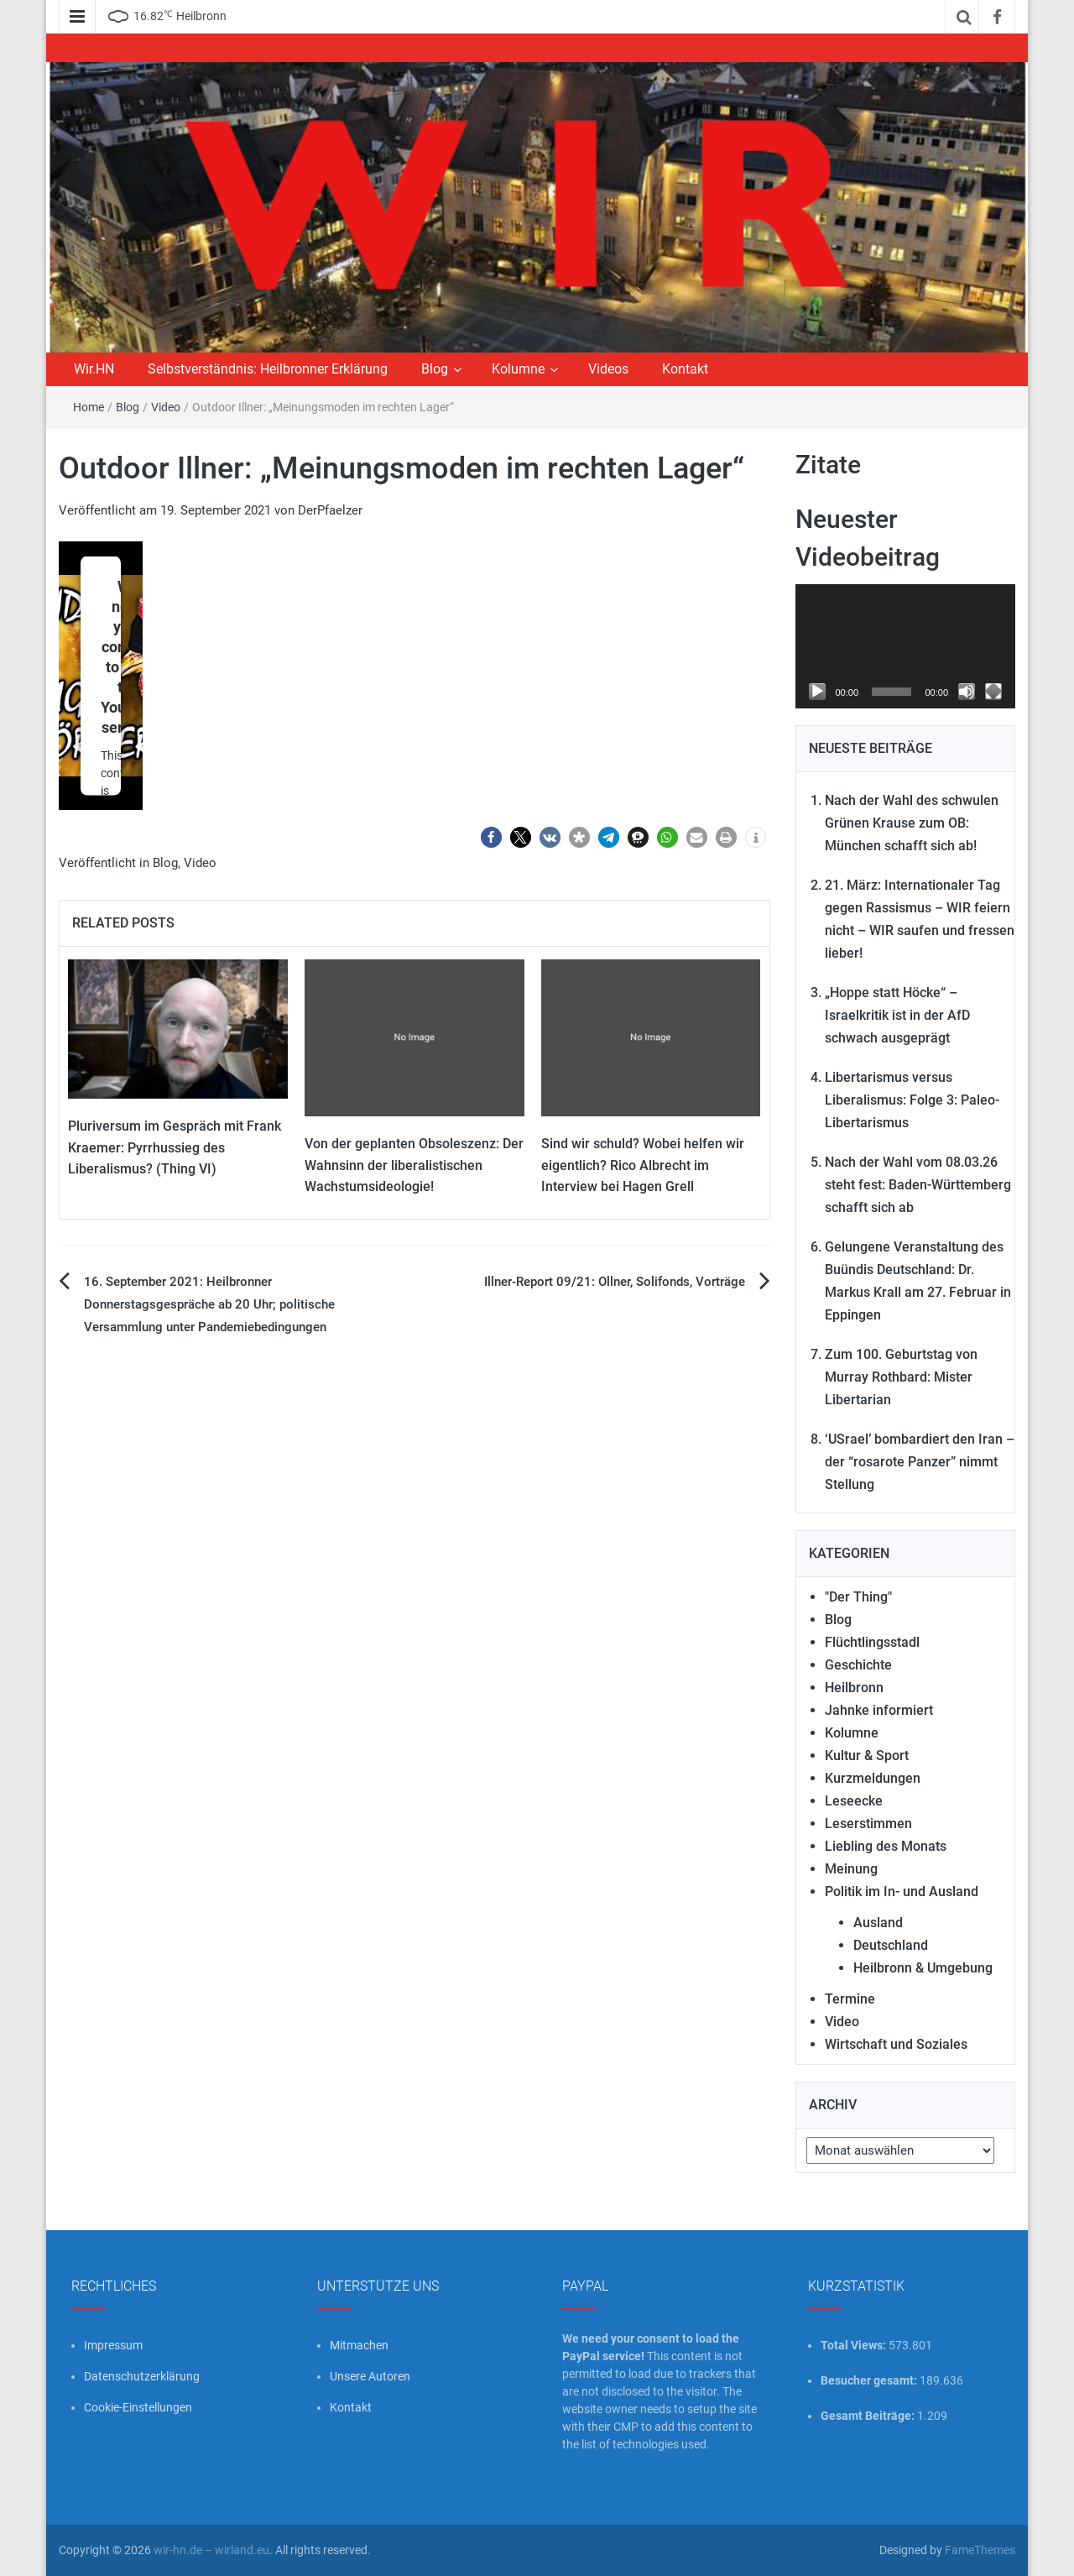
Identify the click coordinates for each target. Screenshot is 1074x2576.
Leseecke (854, 1801)
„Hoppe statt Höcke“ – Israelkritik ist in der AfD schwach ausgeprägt (897, 1015)
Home (88, 407)
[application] (905, 646)
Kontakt (685, 369)
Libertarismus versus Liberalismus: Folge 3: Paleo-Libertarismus (912, 1100)
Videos (608, 369)
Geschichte (858, 1665)
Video (165, 407)
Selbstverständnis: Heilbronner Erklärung (268, 369)
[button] (491, 837)
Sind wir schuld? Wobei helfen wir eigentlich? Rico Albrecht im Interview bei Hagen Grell (642, 1165)
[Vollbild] (993, 691)
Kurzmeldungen (872, 1778)
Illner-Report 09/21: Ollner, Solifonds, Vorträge (614, 1281)
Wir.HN (94, 369)
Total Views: (855, 2345)
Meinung (851, 1869)
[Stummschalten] (966, 691)
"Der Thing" (858, 1597)
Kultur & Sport (867, 1755)
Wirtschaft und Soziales (896, 2044)
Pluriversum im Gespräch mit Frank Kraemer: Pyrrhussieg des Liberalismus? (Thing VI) (174, 1147)
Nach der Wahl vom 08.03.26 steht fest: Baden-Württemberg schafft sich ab (918, 1184)
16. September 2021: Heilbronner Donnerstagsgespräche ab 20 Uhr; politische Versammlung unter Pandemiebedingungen (209, 1304)
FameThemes (980, 2550)
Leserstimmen (868, 1823)
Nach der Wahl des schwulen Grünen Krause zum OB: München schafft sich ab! (911, 823)
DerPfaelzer (330, 510)
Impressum (113, 2345)
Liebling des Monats (885, 1846)
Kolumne (518, 369)
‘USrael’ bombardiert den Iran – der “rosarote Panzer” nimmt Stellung (919, 1461)
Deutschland (890, 1945)
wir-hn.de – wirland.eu (211, 2550)
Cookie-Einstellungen (138, 2407)
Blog (434, 369)
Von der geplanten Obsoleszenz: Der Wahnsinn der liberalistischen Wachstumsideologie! (414, 1165)
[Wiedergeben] (817, 691)
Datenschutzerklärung (142, 2376)
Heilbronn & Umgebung (923, 1968)
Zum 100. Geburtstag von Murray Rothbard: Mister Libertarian (901, 1377)
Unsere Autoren (370, 2376)
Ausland (878, 1923)
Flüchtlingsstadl (872, 1642)
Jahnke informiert (879, 1710)
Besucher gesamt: (870, 2380)
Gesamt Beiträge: (869, 2415)
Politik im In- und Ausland (901, 1891)
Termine (850, 1999)
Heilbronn (854, 1688)
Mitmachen (359, 2345)
